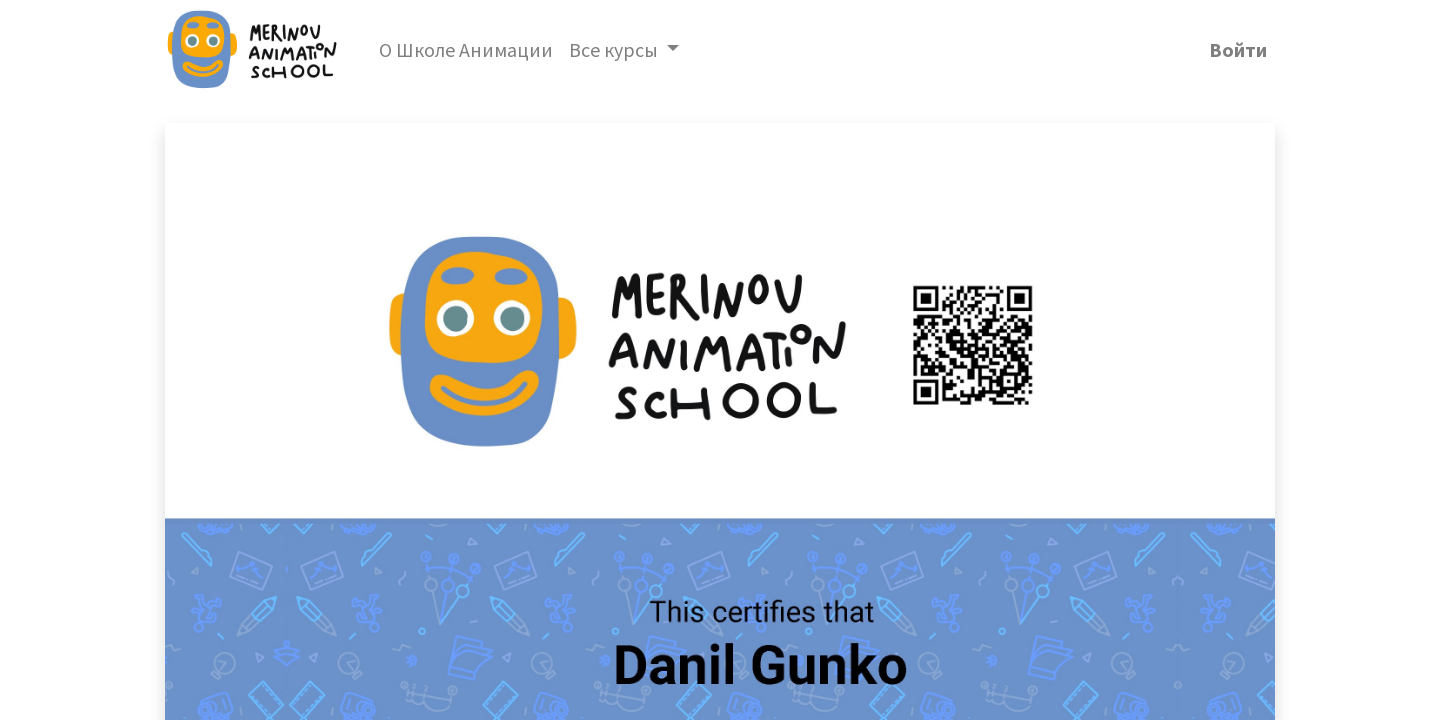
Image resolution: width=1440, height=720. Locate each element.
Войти (1238, 49)
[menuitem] (466, 50)
